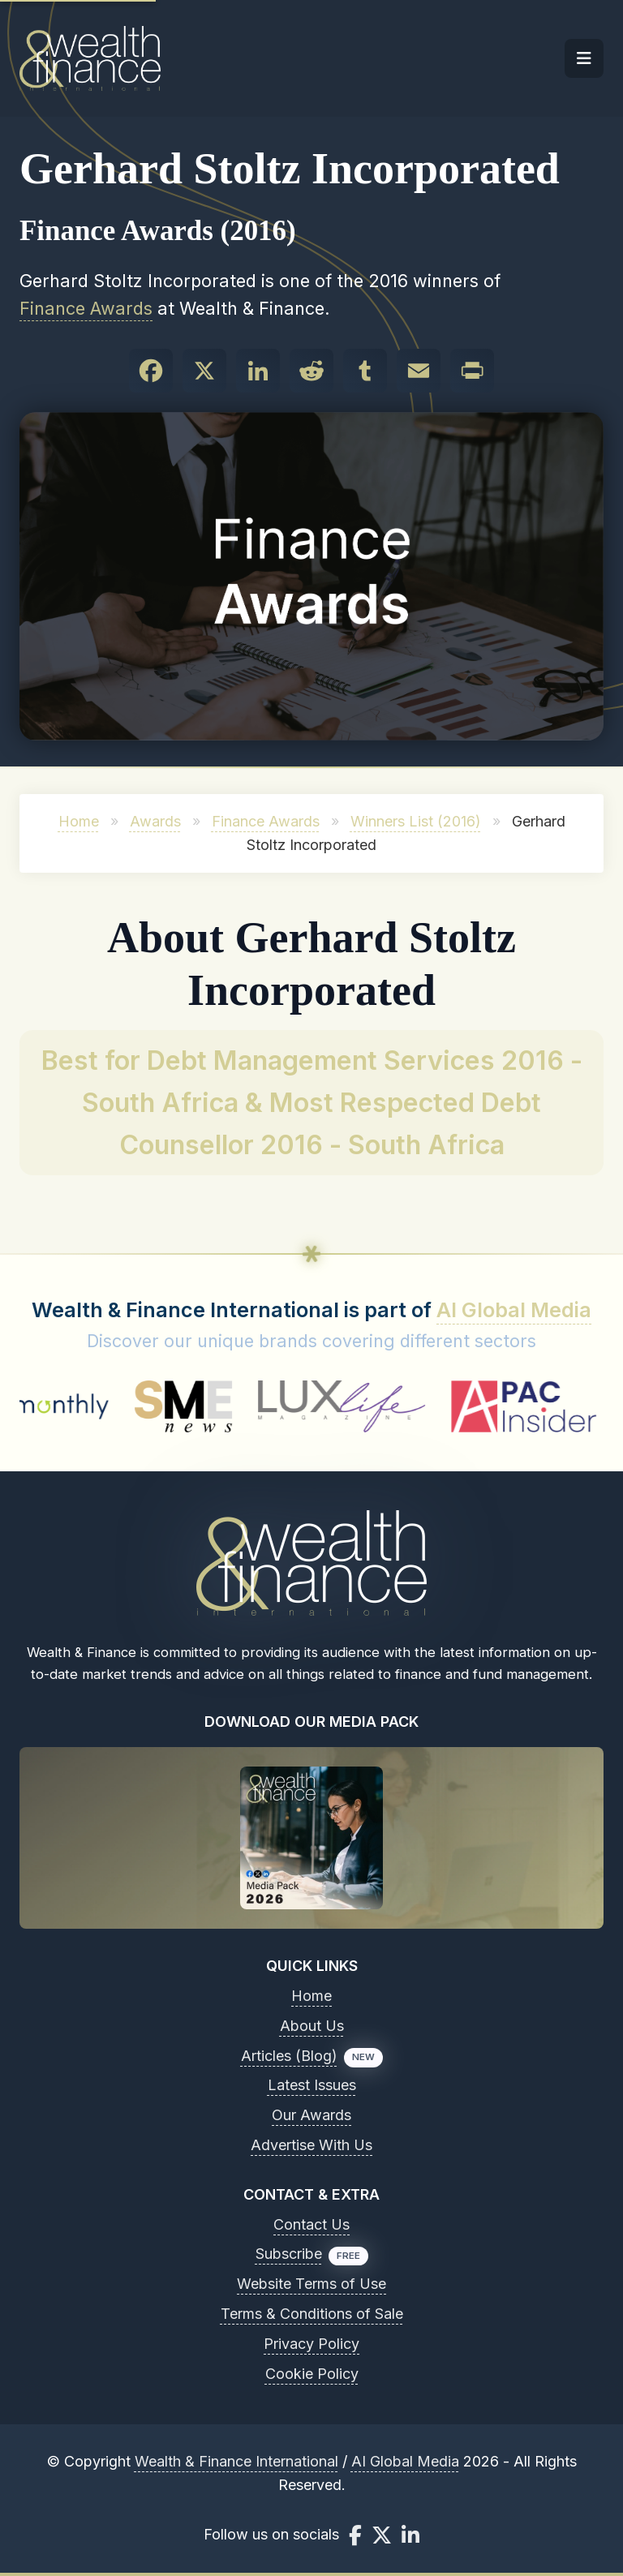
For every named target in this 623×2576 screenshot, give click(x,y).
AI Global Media (513, 1310)
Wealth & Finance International (236, 2461)
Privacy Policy (311, 2343)
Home (78, 821)
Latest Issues (312, 2084)
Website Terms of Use (311, 2283)
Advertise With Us (311, 2144)
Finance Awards (86, 308)
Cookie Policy (312, 2373)
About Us (312, 2025)
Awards (155, 821)
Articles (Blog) (289, 2055)
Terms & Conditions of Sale (312, 2313)
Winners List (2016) (415, 821)
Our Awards (311, 2114)
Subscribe (289, 2253)
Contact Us (311, 2224)
